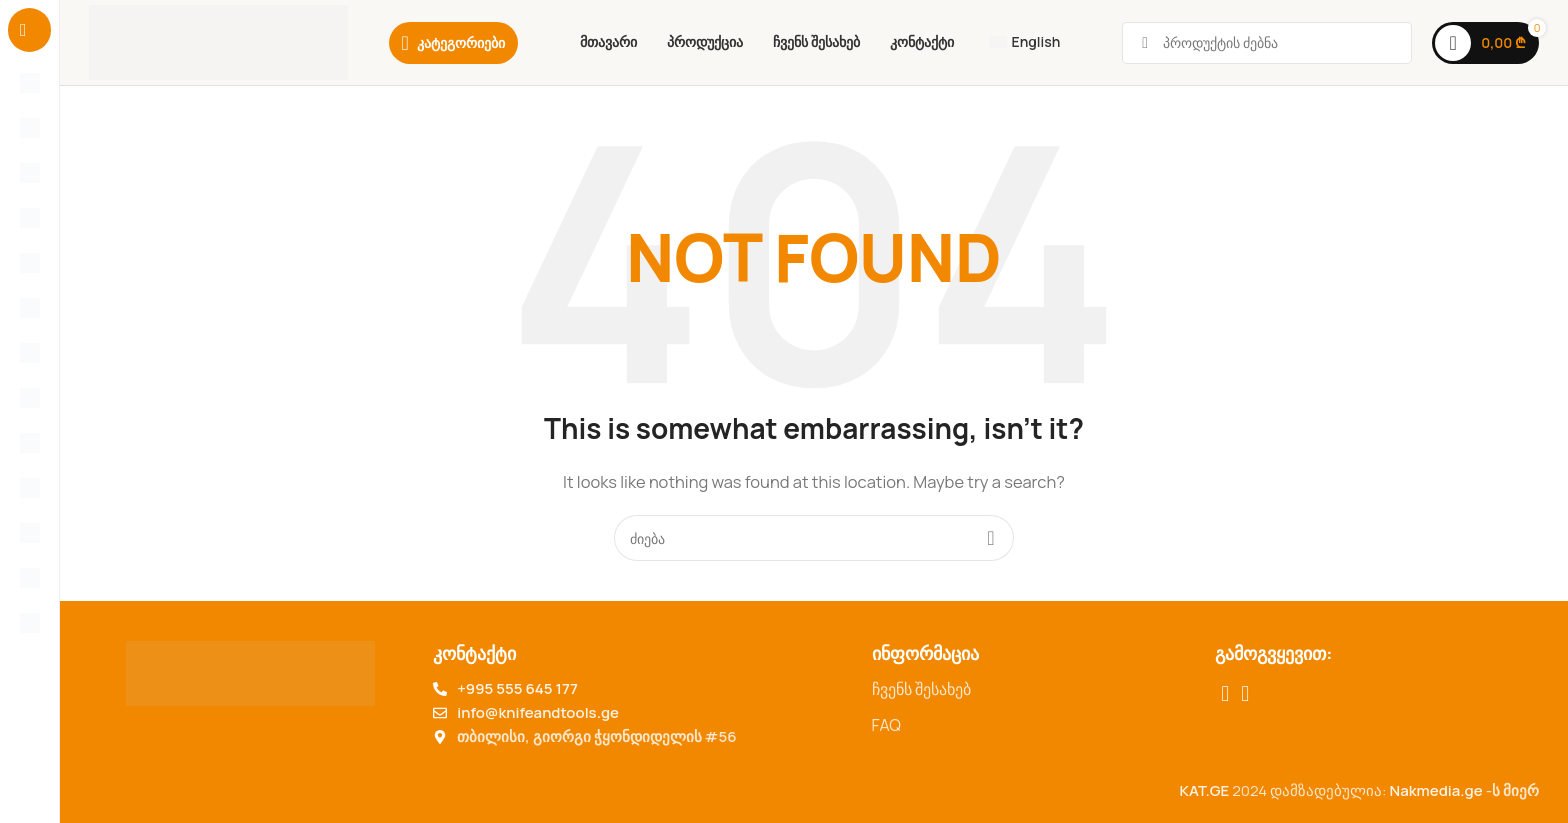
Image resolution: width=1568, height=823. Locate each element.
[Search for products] (814, 538)
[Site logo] (218, 41)
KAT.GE (1204, 790)
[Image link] (250, 672)
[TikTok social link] (1245, 694)
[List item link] (1034, 690)
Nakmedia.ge (1436, 790)
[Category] (453, 43)
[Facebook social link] (1225, 694)
